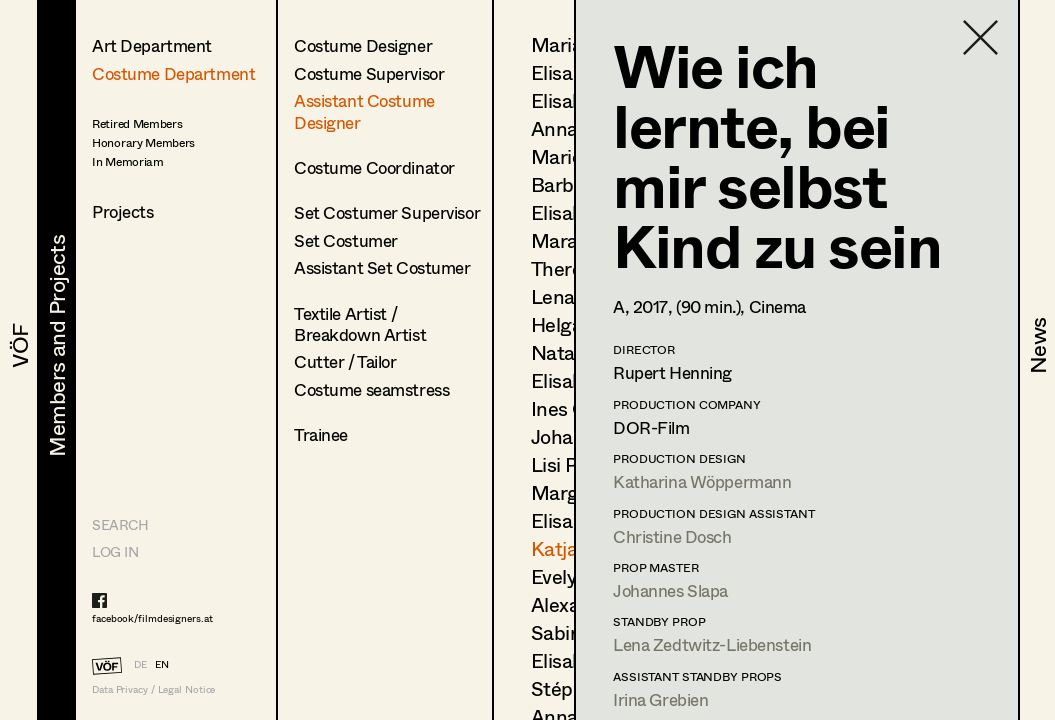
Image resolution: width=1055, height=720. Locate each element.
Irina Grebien (660, 699)
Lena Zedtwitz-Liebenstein (712, 644)
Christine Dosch (672, 536)
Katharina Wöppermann (702, 481)
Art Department (152, 45)
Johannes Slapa (670, 590)
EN (162, 664)
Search (120, 524)
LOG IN (115, 551)
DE (140, 664)
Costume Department (173, 73)
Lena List (571, 296)
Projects (123, 211)
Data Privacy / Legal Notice (153, 689)
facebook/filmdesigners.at (152, 618)
